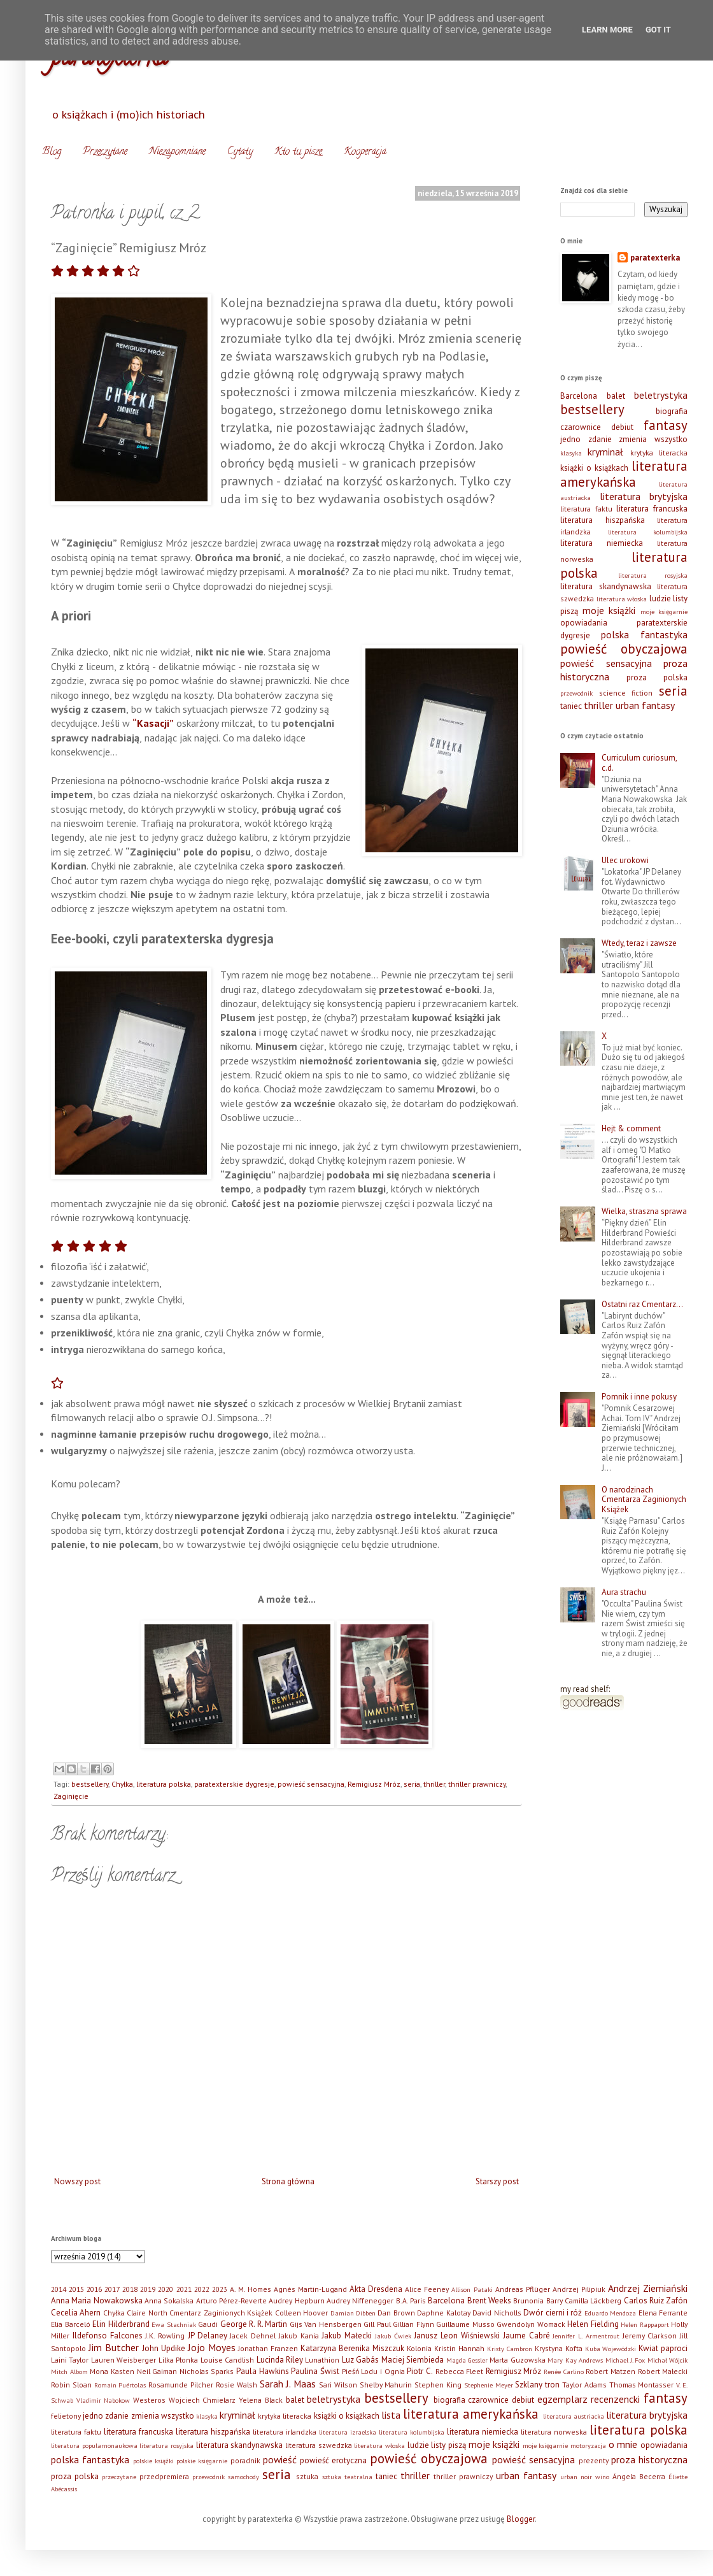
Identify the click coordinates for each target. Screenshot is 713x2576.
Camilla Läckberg (593, 2300)
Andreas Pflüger (522, 2289)
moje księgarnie (664, 611)
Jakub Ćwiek (393, 2335)
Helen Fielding (593, 2324)
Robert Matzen (610, 2371)
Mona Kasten (112, 2371)
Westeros (149, 2400)
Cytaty (240, 152)
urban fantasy (645, 705)
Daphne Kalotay (443, 2312)
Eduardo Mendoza (610, 2312)
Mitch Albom (69, 2371)
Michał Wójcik (667, 2360)
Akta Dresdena (375, 2289)
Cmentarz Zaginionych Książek (220, 2312)
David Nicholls (496, 2312)
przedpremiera (164, 2476)
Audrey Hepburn (296, 2300)
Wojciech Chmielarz (202, 2400)
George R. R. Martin (254, 2324)
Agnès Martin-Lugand (310, 2289)
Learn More (607, 29)
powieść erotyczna (333, 2460)
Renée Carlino (564, 2371)
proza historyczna (649, 2459)
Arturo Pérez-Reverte (231, 2300)
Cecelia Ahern (76, 2312)
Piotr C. (420, 2371)
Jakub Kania (299, 2335)
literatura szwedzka (318, 2445)
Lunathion (322, 2360)
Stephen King (438, 2384)
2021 (184, 2289)
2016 (94, 2289)
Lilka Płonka (178, 2360)
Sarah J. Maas (288, 2383)
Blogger (521, 2519)
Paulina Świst (315, 2371)
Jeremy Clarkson (650, 2335)
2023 (219, 2289)
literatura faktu (586, 508)
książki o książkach (594, 467)
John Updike (163, 2348)
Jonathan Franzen (268, 2348)
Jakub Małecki (346, 2335)
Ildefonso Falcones (108, 2335)
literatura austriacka (573, 2416)
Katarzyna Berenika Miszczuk (352, 2348)
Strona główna (288, 2181)
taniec (571, 706)
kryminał (605, 451)
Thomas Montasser (641, 2384)
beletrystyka (661, 395)
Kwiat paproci (663, 2348)
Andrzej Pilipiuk (579, 2289)
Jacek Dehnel (253, 2335)
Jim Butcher (113, 2347)
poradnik (245, 2460)
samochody (243, 2476)
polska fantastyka (644, 634)
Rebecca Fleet (459, 2371)
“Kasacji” (153, 723)
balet (616, 395)
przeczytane (119, 2476)
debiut (622, 427)
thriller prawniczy (476, 1784)
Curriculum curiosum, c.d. (639, 762)
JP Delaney (207, 2335)
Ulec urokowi (625, 860)
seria (412, 1784)
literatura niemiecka (601, 543)
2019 (147, 2289)
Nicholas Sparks (207, 2371)
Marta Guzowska (517, 2360)
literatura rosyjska (653, 575)
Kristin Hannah (459, 2348)
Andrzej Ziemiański (648, 2288)
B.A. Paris (411, 2300)
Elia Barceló (70, 2324)
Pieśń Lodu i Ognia (373, 2371)
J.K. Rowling (165, 2335)
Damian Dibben (353, 2312)
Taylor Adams (584, 2384)
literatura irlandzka (284, 2431)
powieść (280, 2459)
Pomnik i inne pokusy (639, 1396)
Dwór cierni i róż (552, 2312)
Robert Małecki (663, 2371)
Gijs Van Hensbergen (326, 2324)
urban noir (576, 2476)
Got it (658, 29)
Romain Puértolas (120, 2384)
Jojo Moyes (212, 2347)
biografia (672, 411)
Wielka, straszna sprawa (644, 1211)
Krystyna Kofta (558, 2348)
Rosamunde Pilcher (180, 2384)
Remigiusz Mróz (374, 1784)
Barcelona (578, 395)
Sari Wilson (338, 2384)
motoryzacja (588, 2445)
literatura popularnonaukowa (94, 2445)
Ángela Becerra (638, 2476)
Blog (51, 152)
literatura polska (163, 1784)
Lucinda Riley (280, 2359)
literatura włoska (622, 598)
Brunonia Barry (537, 2300)
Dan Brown (396, 2312)
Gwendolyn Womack (531, 2324)
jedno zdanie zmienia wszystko (624, 439)
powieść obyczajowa (624, 648)
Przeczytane (105, 152)
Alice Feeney (427, 2289)
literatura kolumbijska (648, 531)
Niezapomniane (177, 152)
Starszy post (497, 2181)
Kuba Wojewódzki (611, 2348)
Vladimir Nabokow (103, 2400)
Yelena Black (261, 2400)
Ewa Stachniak (174, 2324)
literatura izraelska (347, 2432)
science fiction (626, 693)
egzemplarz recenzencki (588, 2399)
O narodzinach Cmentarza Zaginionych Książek (644, 1499)
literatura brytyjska (644, 496)
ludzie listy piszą (436, 2445)
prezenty (594, 2460)
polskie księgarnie (201, 2460)
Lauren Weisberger (123, 2360)
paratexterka (655, 257)
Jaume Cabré (526, 2335)
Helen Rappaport (645, 2324)
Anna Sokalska (169, 2300)
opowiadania (583, 622)
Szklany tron (537, 2384)
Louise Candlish (227, 2360)
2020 (165, 2289)
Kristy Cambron (509, 2348)
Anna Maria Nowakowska (97, 2300)
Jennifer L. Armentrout (586, 2335)
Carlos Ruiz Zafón (656, 2300)
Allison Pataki (471, 2289)
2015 (76, 2289)
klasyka (571, 452)
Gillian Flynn (413, 2324)
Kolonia (419, 2348)
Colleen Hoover (301, 2312)
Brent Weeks (489, 2300)
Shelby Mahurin (386, 2384)
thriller (434, 1784)
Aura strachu (624, 1592)
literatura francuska (652, 508)
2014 (58, 2289)
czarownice (580, 427)
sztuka (307, 2476)
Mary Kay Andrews (575, 2360)
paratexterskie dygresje (234, 1784)
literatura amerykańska (624, 473)
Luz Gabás (360, 2359)
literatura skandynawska (605, 586)
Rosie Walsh (236, 2384)
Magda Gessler (467, 2360)
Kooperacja (365, 152)
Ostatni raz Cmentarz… (642, 1304)
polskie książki (153, 2460)
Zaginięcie (70, 1796)
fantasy (666, 425)
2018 (130, 2289)
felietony (66, 2416)
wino (602, 2476)
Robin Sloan (71, 2384)
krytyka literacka (659, 452)
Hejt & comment (631, 1128)
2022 (201, 2289)
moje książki (609, 610)
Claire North (147, 2312)
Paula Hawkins (262, 2371)
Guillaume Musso (465, 2324)
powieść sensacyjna (311, 1784)
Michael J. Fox (625, 2360)
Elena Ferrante (663, 2312)
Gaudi (208, 2324)
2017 (112, 2289)
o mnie (623, 2444)
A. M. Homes (250, 2289)
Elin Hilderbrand (121, 2324)
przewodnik (576, 693)
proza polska (657, 677)
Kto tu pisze (298, 152)
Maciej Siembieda (412, 2359)
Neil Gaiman (157, 2371)
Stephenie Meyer (488, 2384)
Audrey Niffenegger (360, 2300)
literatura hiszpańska (602, 520)
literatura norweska (554, 2431)
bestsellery (89, 1784)
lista (390, 2414)
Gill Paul (377, 2324)
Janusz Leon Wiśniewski (457, 2335)
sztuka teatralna (347, 2476)
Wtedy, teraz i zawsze (639, 943)
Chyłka (122, 1784)
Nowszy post (77, 2181)
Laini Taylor (69, 2360)
